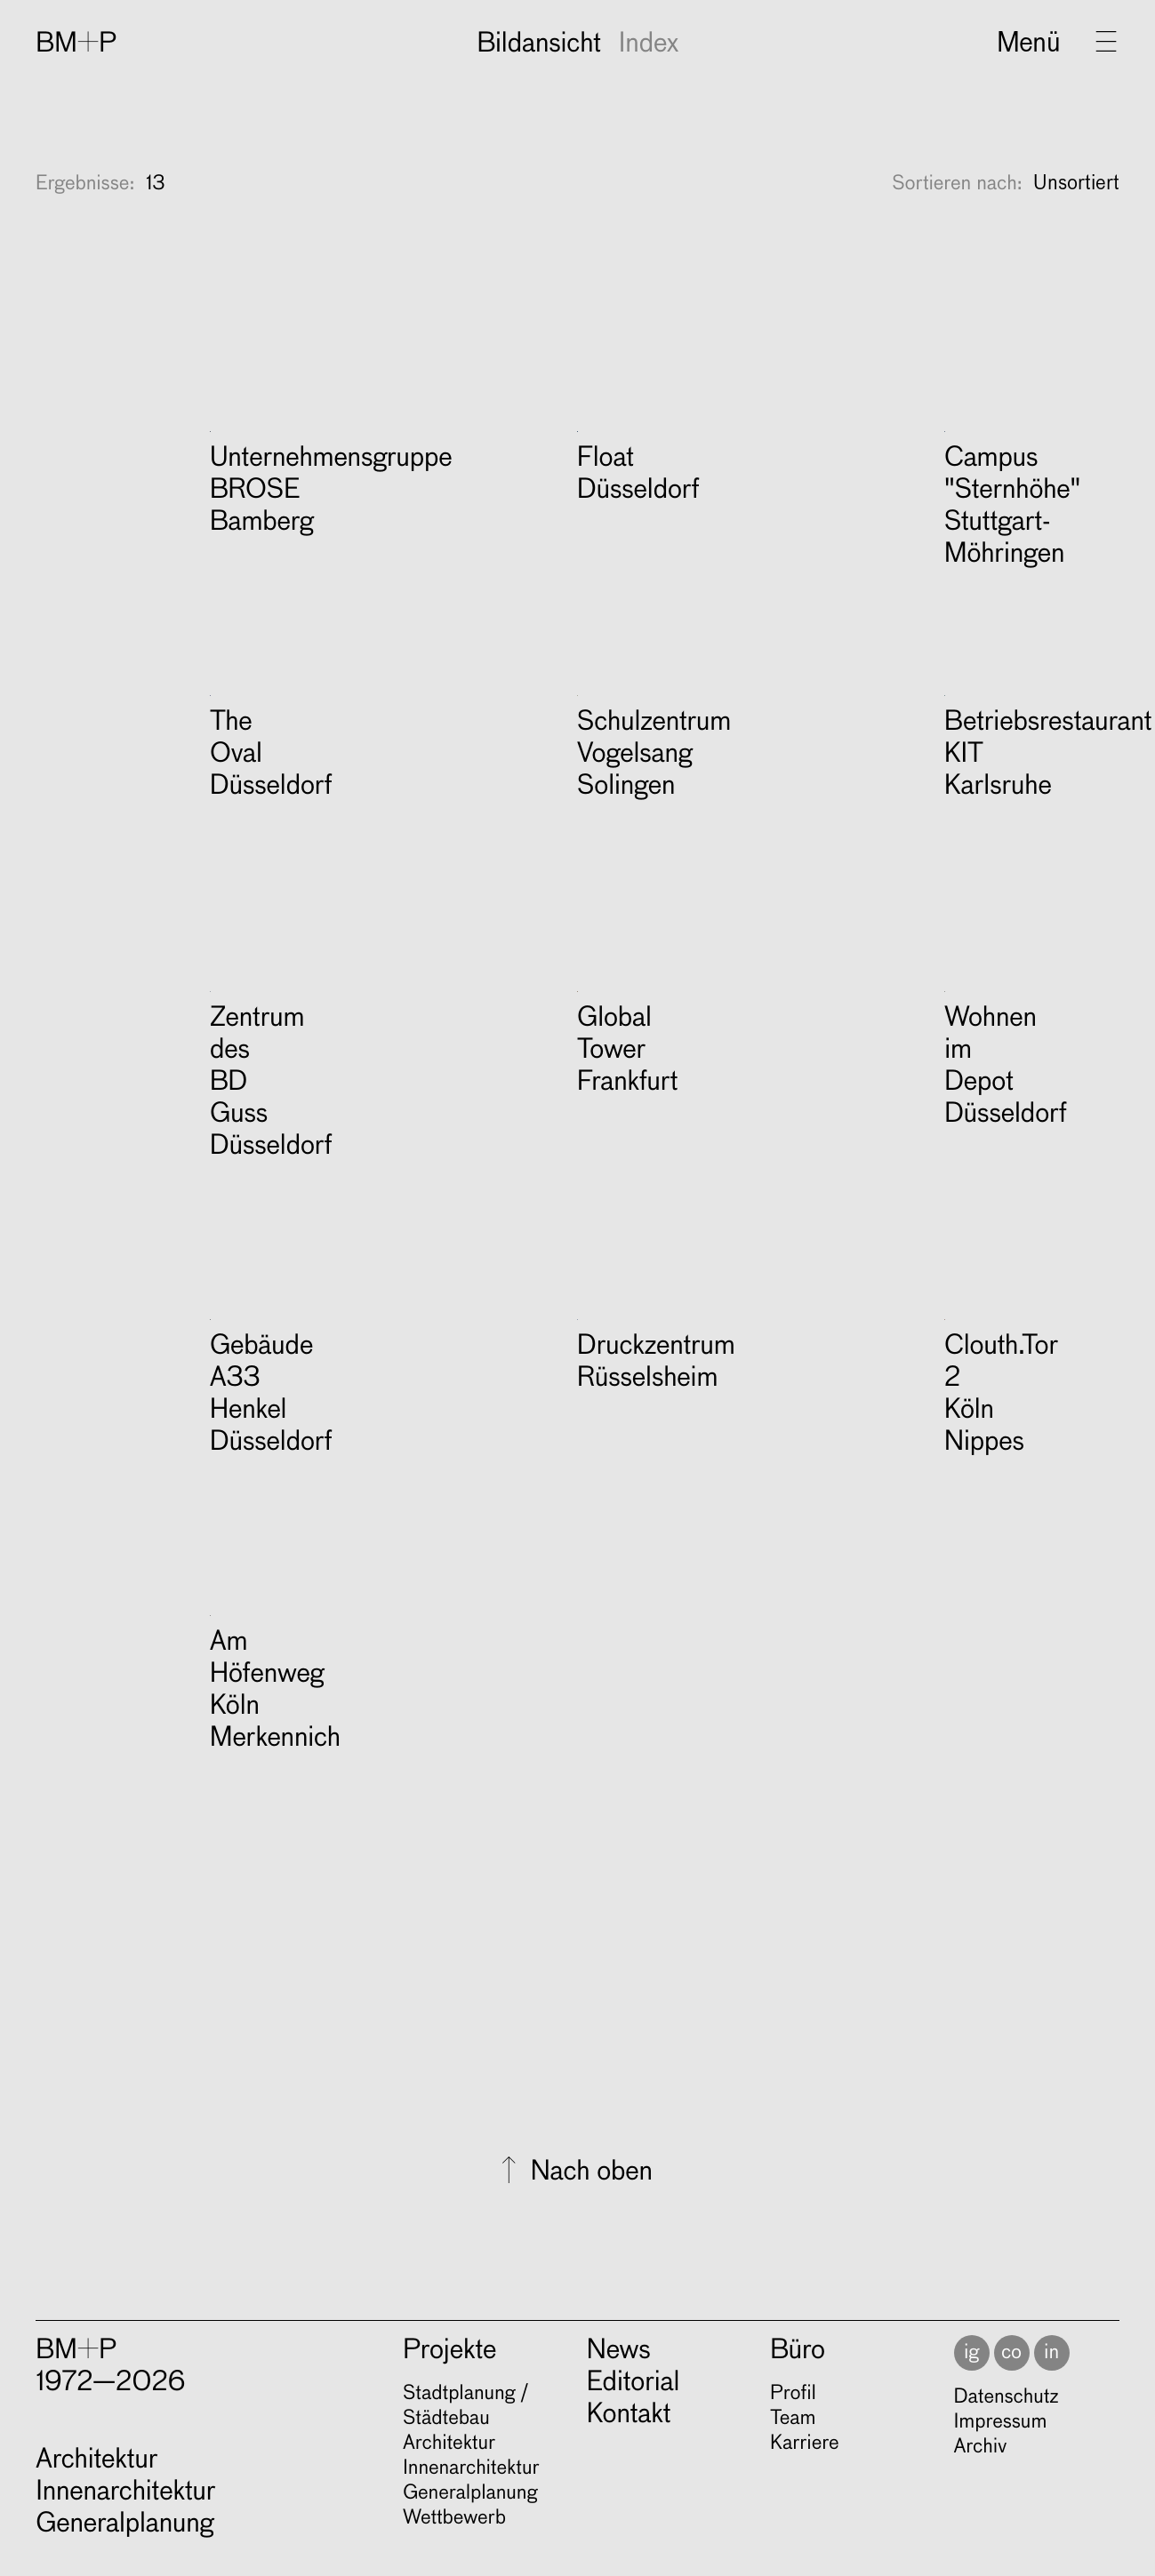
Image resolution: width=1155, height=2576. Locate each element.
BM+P (76, 44)
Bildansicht (538, 44)
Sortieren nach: (957, 482)
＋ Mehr (350, 439)
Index (648, 44)
